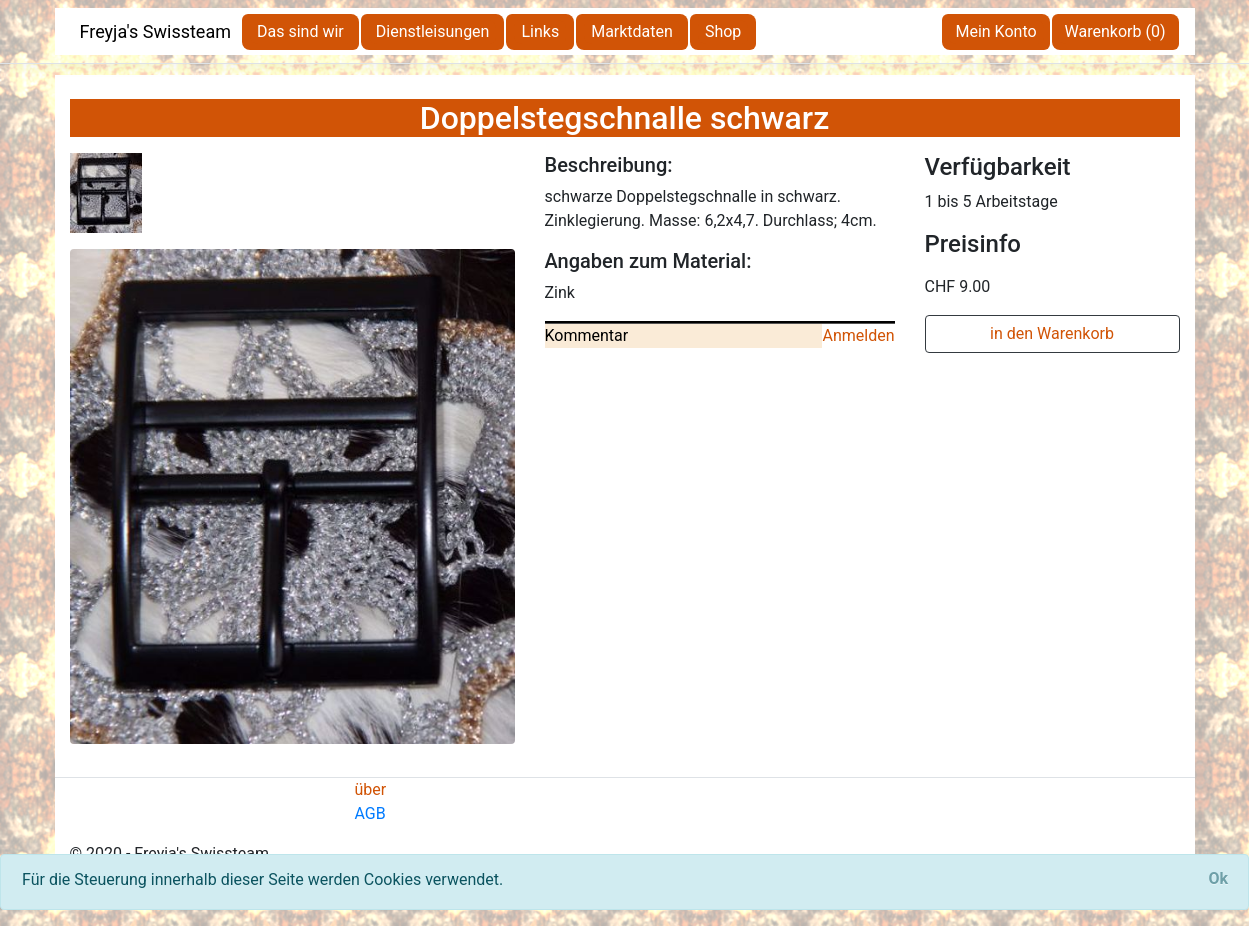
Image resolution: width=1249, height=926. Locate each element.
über (371, 789)
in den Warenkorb (1052, 333)
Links (540, 31)
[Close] (1218, 879)
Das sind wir (300, 31)
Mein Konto (995, 31)
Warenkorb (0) (1115, 31)
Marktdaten (632, 31)
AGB (370, 813)
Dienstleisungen (433, 31)
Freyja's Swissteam (156, 31)
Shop (723, 31)
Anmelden (858, 335)
